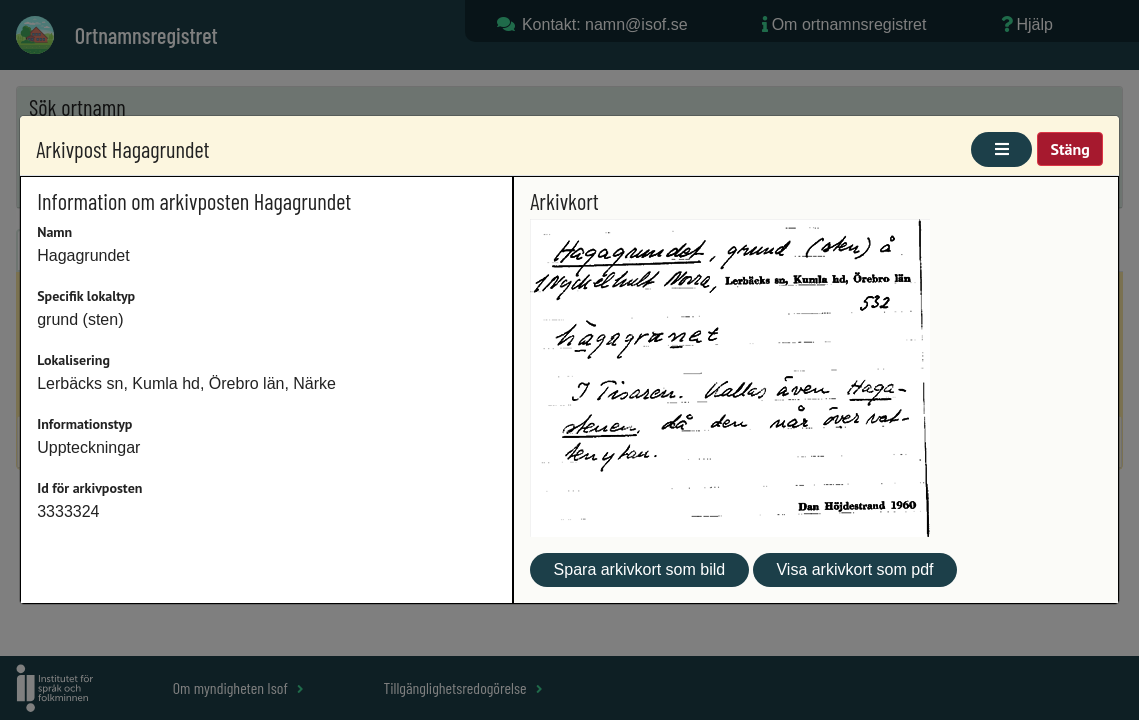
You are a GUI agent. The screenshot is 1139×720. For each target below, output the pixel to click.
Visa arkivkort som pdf (854, 569)
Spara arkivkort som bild (640, 569)
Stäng (1069, 149)
